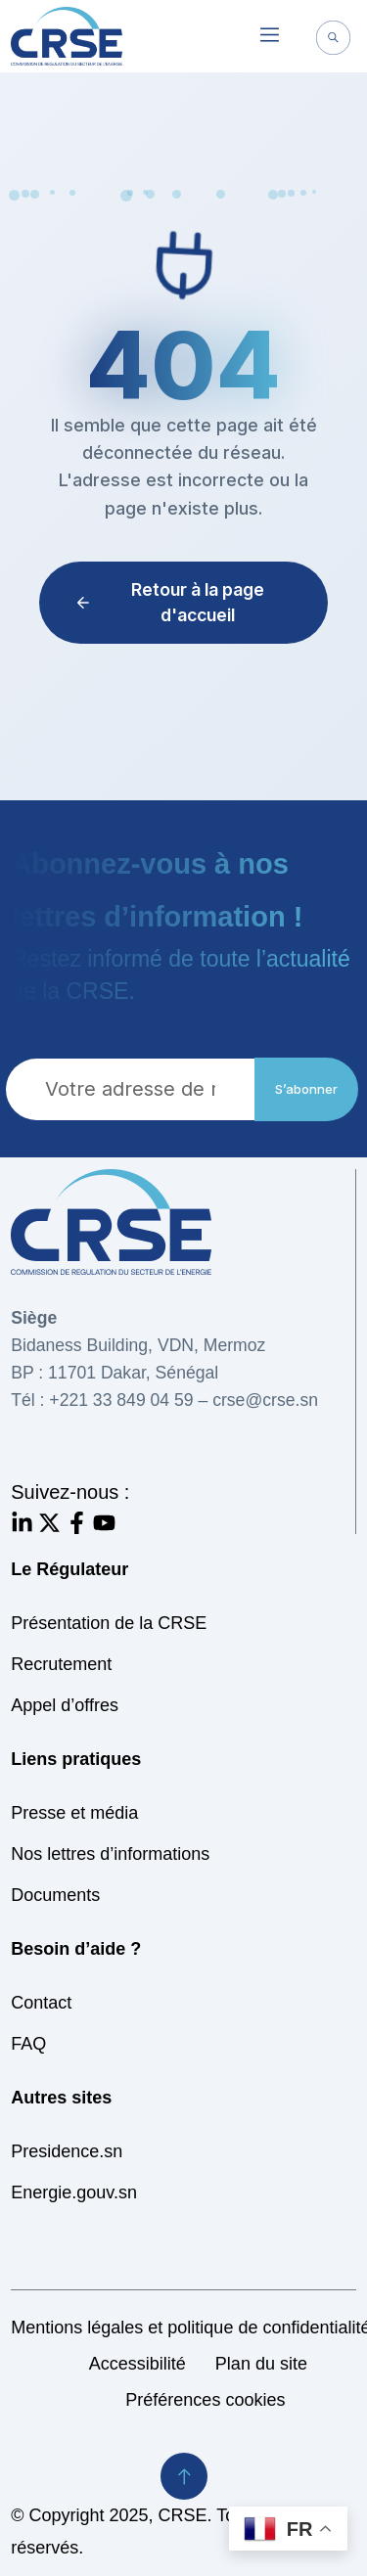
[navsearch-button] (333, 40)
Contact (41, 2002)
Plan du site (261, 2363)
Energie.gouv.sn (74, 2192)
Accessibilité (137, 2363)
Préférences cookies (205, 2400)
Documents (55, 1895)
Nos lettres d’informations (110, 1854)
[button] (270, 36)
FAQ (28, 2044)
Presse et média (74, 1813)
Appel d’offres (64, 1705)
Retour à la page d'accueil (169, 602)
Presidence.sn (66, 2151)
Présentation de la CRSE (108, 1623)
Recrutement (61, 1664)
